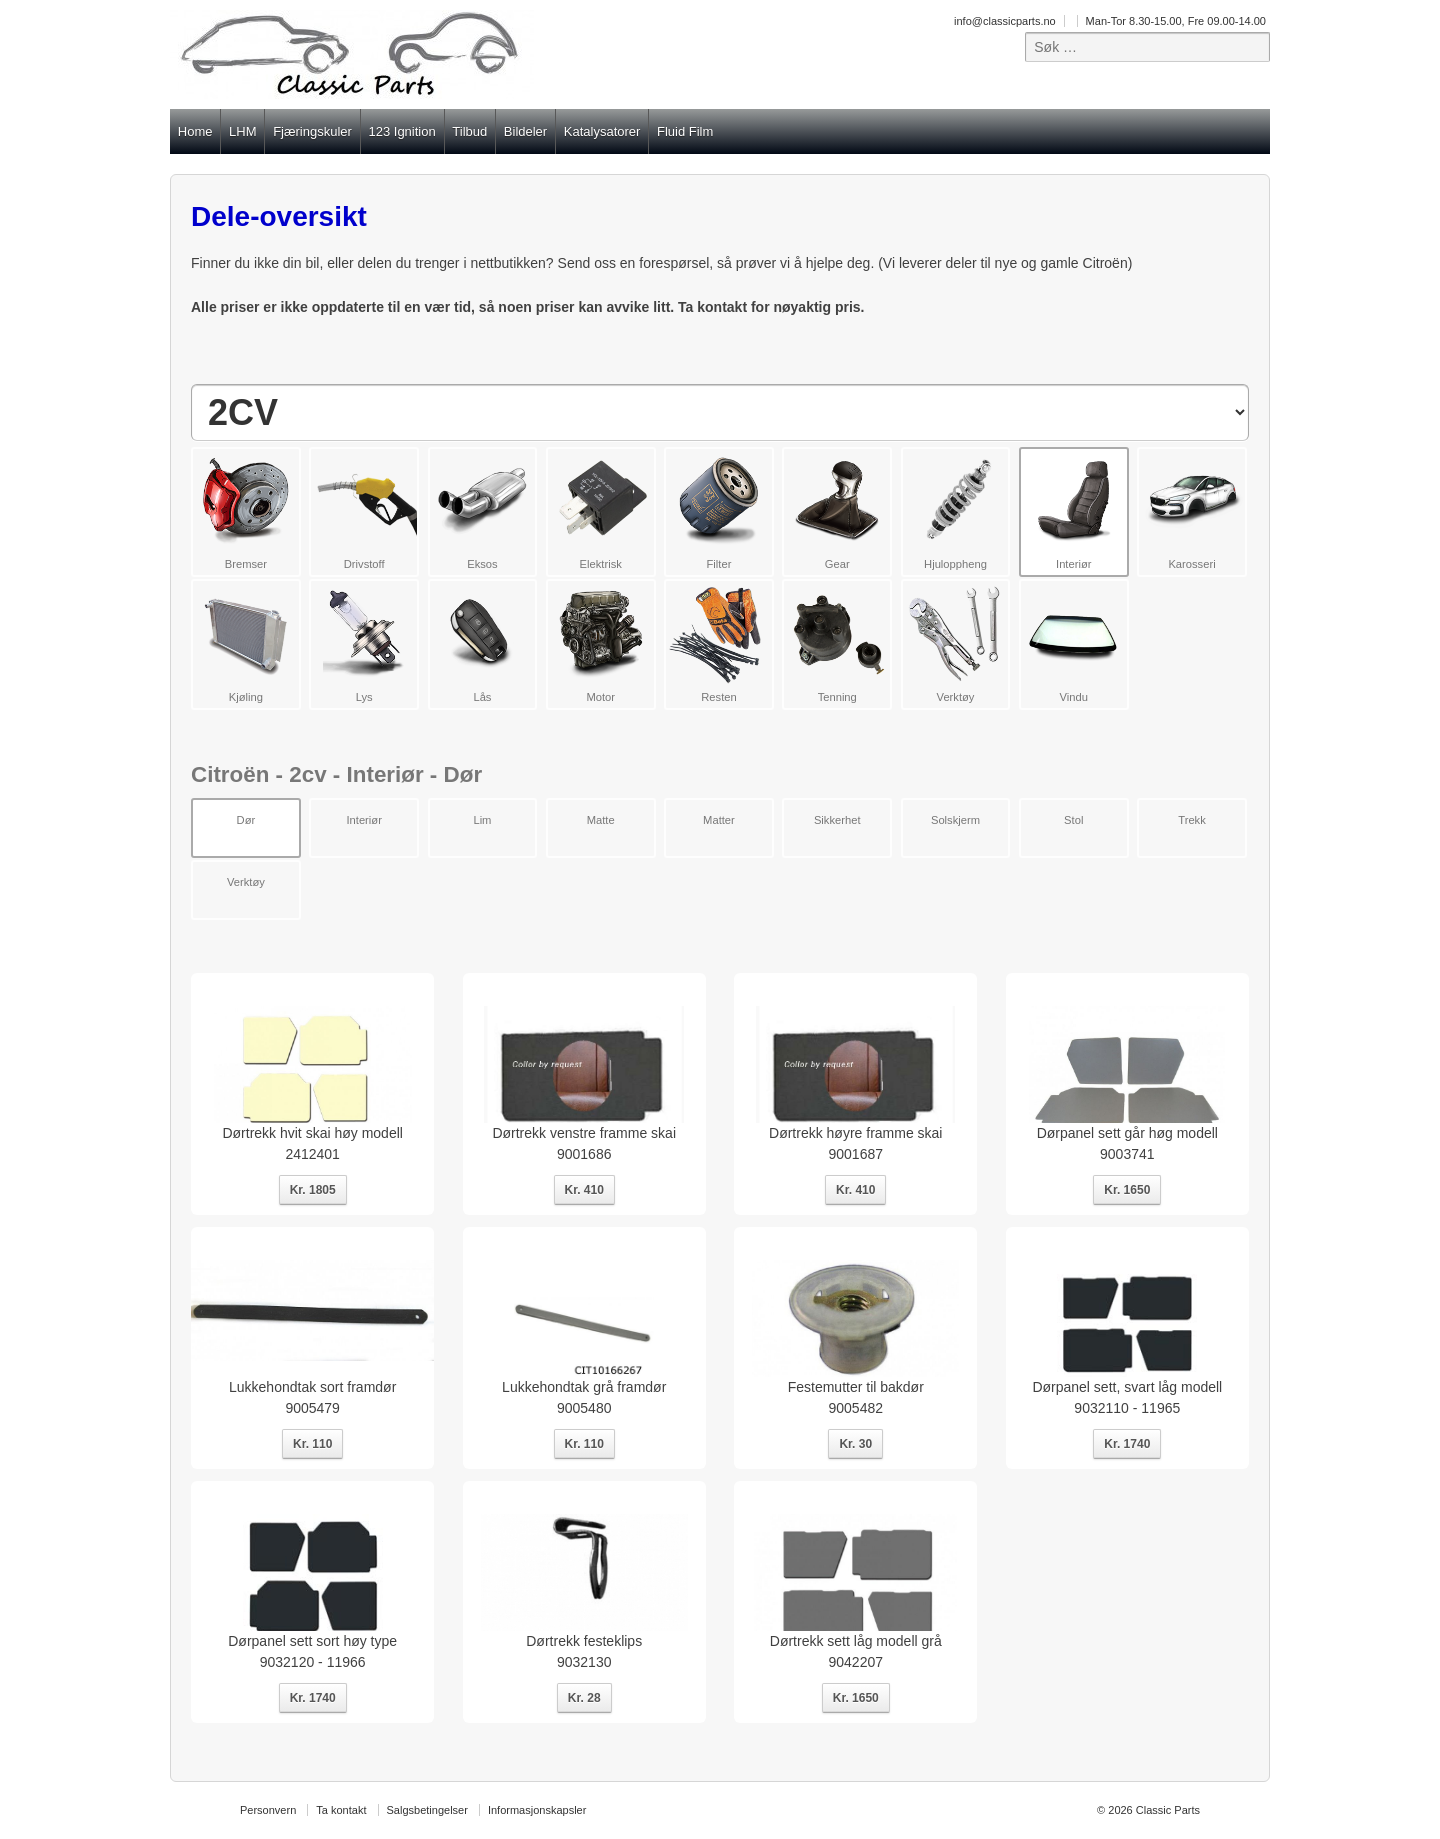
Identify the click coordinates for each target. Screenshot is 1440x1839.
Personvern (268, 1810)
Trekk (1192, 820)
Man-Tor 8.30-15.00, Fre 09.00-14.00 (1176, 21)
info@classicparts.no (1005, 21)
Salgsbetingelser (427, 1810)
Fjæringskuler (312, 131)
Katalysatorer (602, 131)
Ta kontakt (341, 1810)
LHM (242, 131)
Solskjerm (955, 820)
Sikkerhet (837, 820)
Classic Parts (1166, 1810)
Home (195, 131)
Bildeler (525, 131)
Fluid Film (685, 131)
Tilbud (469, 131)
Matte (601, 820)
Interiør (363, 820)
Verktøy (246, 882)
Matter (719, 820)
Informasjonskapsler (537, 1810)
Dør (246, 820)
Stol (1073, 820)
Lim (482, 820)
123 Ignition (401, 131)
